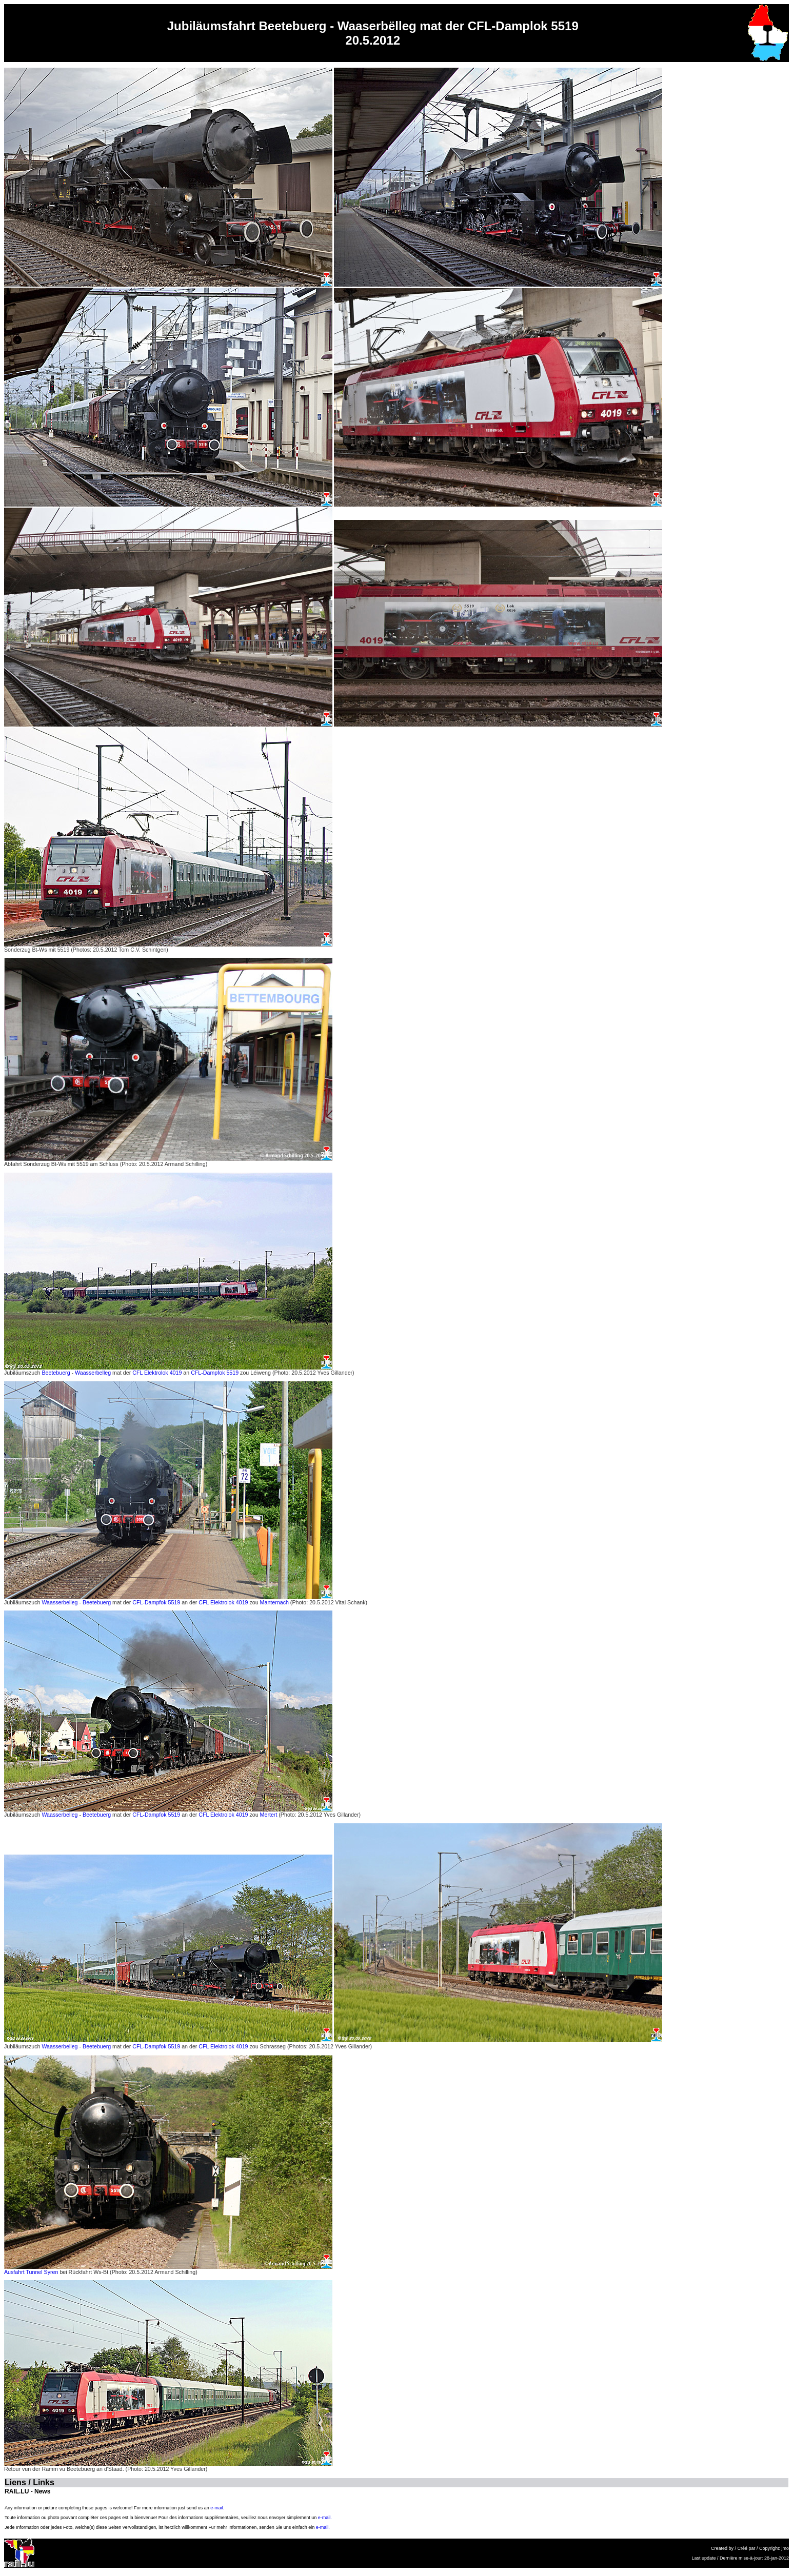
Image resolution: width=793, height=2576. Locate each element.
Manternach (274, 1602)
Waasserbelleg (93, 1373)
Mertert (268, 1815)
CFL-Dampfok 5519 (215, 1373)
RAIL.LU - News (27, 2491)
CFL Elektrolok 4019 (157, 1373)
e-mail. (217, 2507)
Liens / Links (29, 2482)
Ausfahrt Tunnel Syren (31, 2272)
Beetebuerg (56, 1373)
